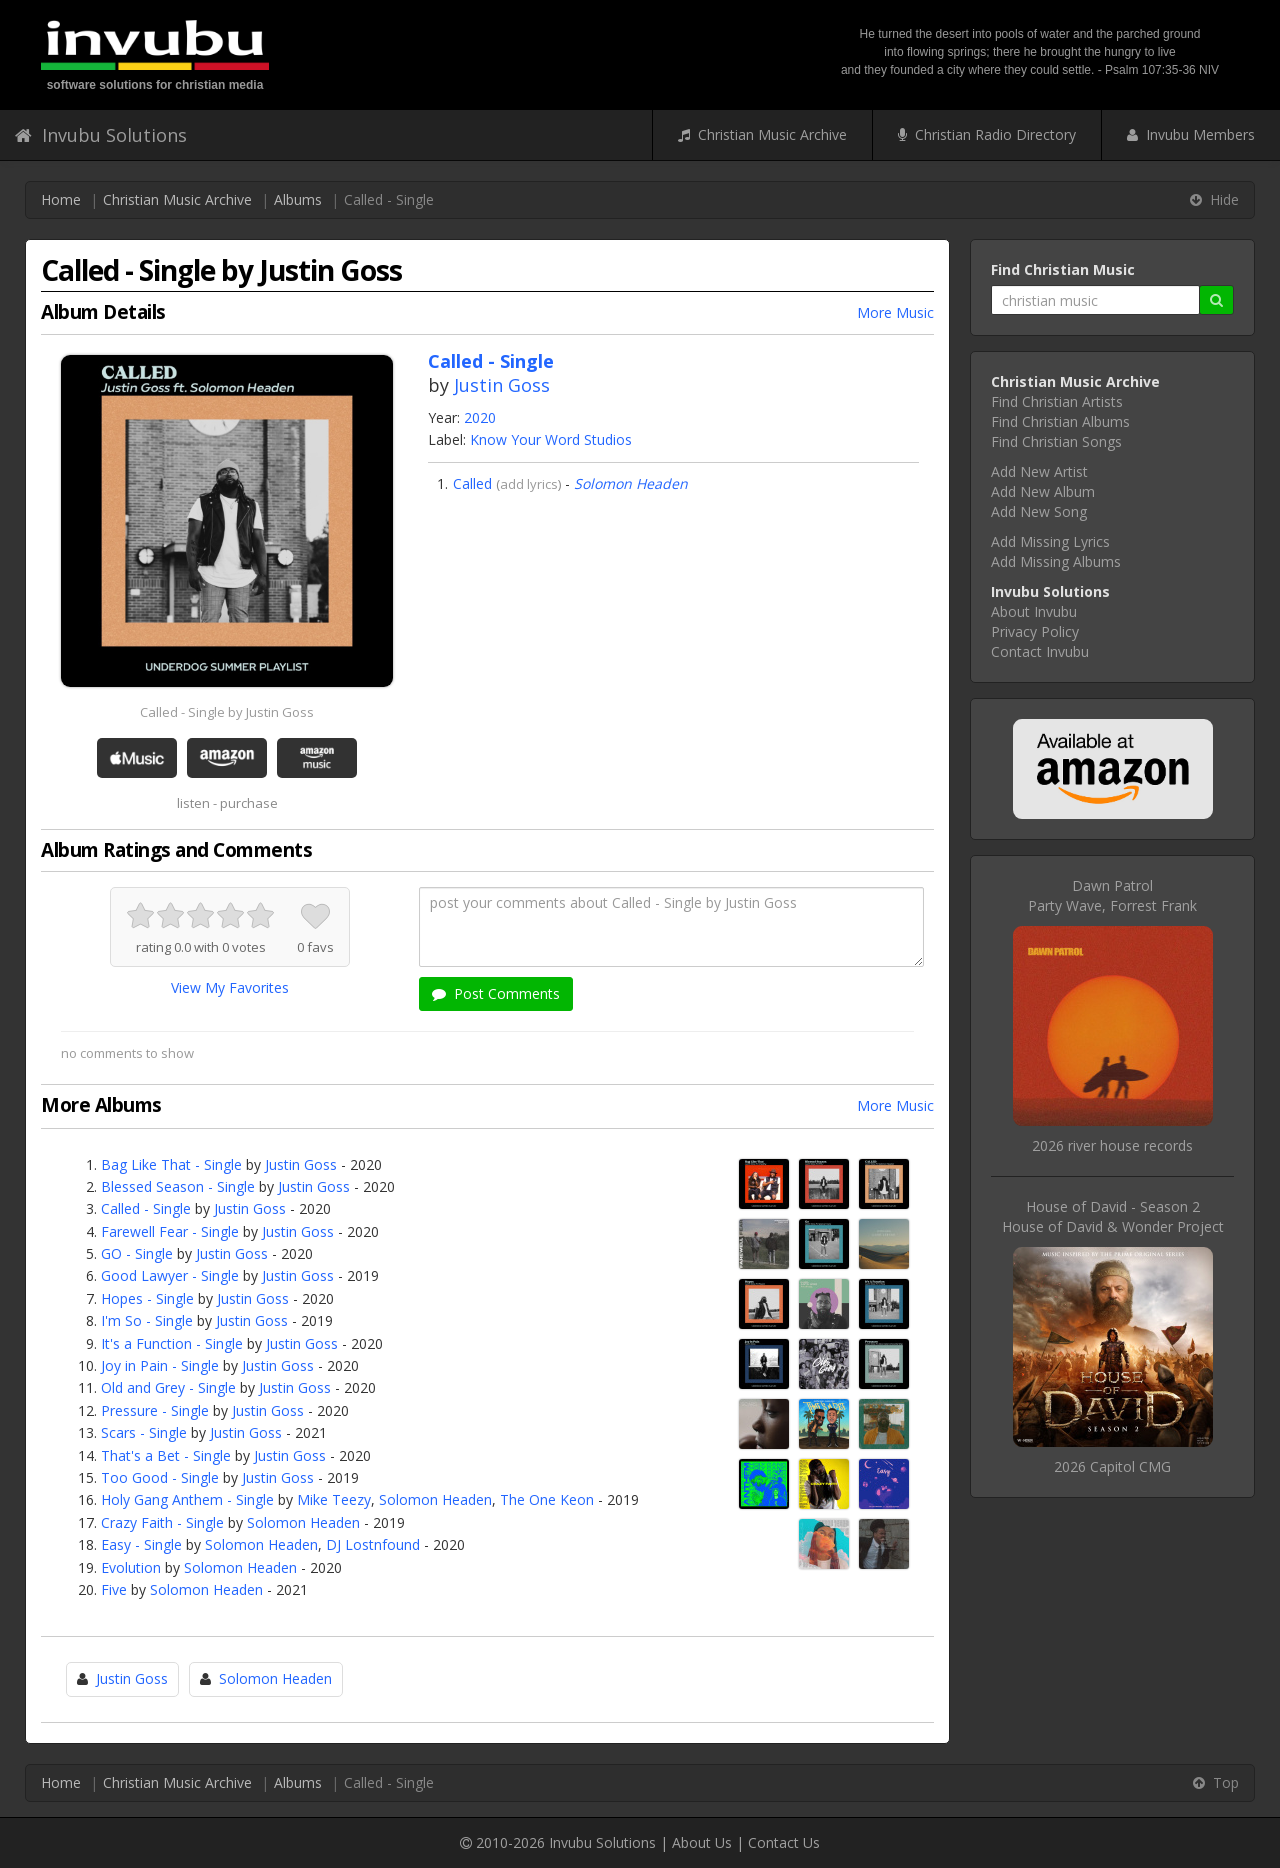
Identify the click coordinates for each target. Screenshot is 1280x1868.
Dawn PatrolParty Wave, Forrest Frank (1112, 895)
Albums (298, 199)
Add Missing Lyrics (1050, 541)
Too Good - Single (160, 1477)
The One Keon (547, 1499)
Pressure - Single (155, 1410)
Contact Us (784, 1842)
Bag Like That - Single (171, 1164)
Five (114, 1589)
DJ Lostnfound (373, 1544)
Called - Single (146, 1208)
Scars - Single (144, 1432)
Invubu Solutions (101, 135)
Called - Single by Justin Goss (227, 712)
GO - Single (137, 1253)
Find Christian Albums (1060, 421)
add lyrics (529, 484)
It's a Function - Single (172, 1343)
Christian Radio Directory (987, 134)
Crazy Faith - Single (162, 1522)
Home (61, 199)
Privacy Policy (1035, 631)
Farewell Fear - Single (170, 1231)
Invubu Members (1191, 134)
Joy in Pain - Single (160, 1365)
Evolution (131, 1567)
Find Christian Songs (1056, 441)
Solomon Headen (631, 483)
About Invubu (1034, 611)
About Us (702, 1842)
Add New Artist (1039, 471)
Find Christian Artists (1057, 401)
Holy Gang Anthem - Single (187, 1499)
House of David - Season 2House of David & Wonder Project (1113, 1216)
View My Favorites (230, 987)
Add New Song (1039, 511)
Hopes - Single (147, 1298)
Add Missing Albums (1056, 561)
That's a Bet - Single (166, 1455)
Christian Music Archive (762, 134)
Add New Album (1043, 491)
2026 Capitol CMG (1112, 1466)
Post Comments (496, 993)
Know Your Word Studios (551, 439)
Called (472, 483)
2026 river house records (1112, 1145)
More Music (895, 312)
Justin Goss (502, 385)
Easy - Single (141, 1544)
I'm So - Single (147, 1320)
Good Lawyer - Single (170, 1275)
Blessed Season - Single (178, 1186)
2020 (480, 417)
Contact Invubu (1040, 651)
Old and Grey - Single (168, 1387)
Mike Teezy (334, 1499)
